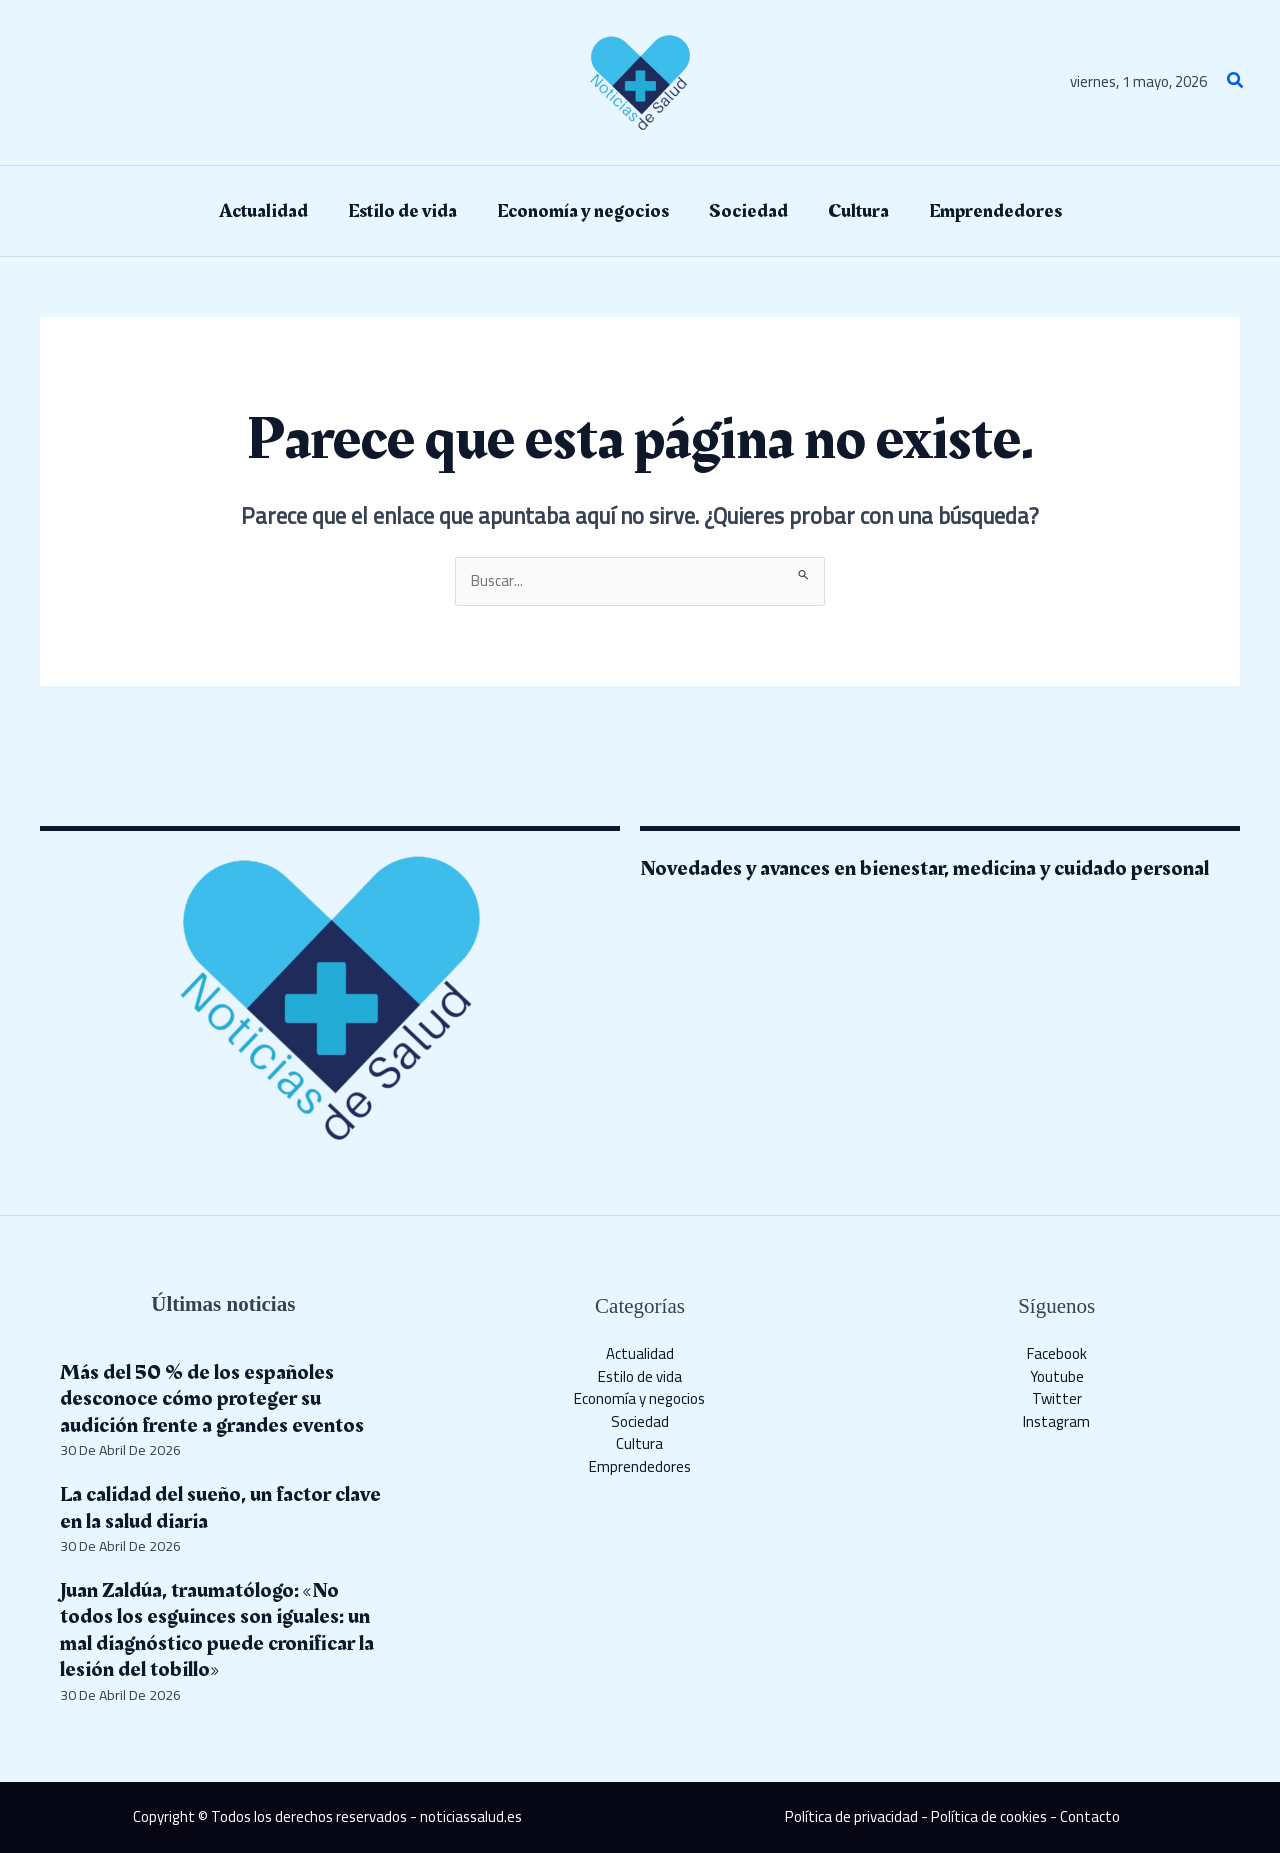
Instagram (1056, 1421)
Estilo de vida (640, 1376)
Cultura (639, 1443)
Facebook (1057, 1353)
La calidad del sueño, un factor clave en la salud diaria (220, 1507)
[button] (1236, 82)
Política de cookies (989, 1816)
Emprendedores (640, 1466)
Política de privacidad (851, 1816)
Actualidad (640, 1353)
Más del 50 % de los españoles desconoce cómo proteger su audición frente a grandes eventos (212, 1399)
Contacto (1090, 1816)
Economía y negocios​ (639, 1398)
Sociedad (640, 1421)
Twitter (1057, 1398)
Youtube (1057, 1376)
